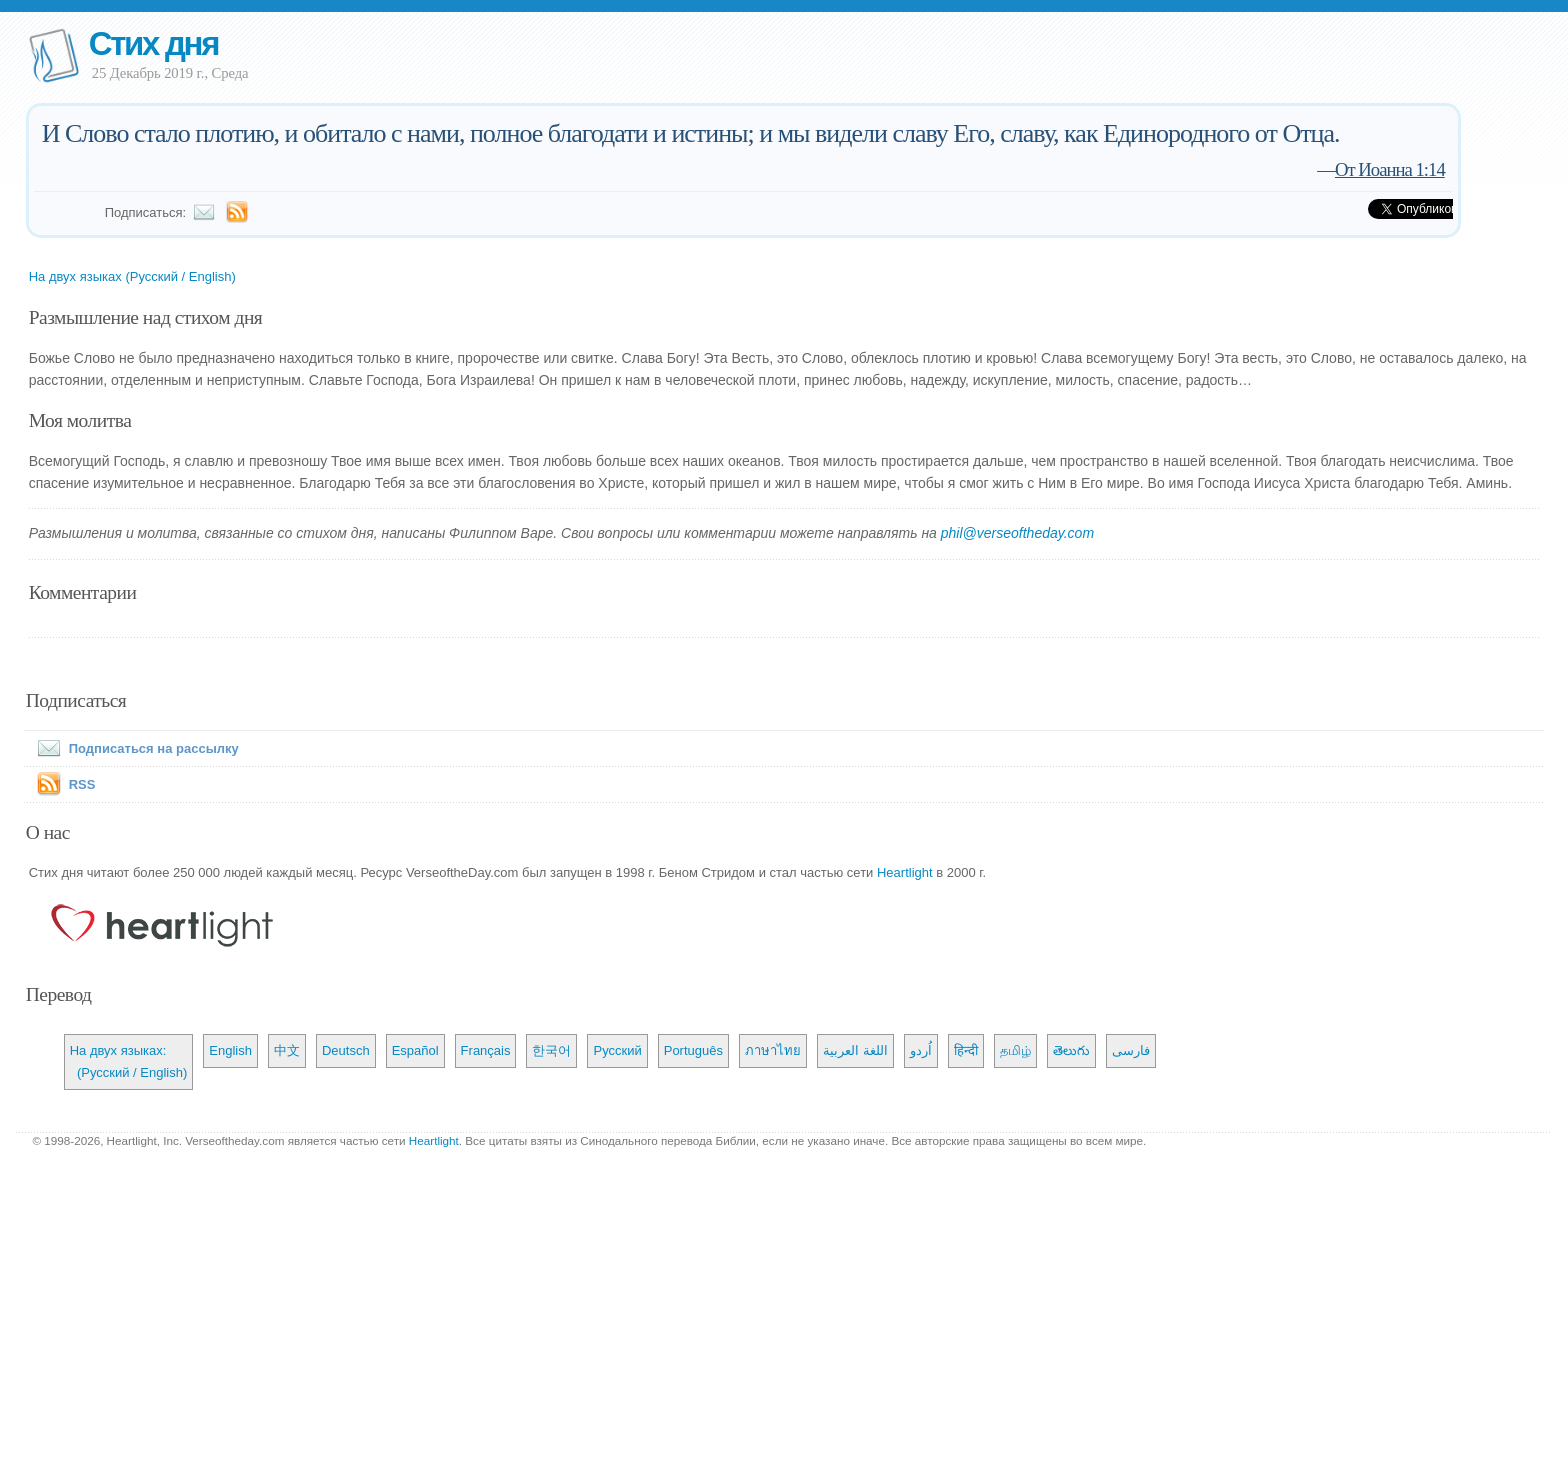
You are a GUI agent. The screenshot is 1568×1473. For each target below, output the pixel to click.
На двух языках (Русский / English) (132, 276)
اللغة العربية (855, 1050)
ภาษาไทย (773, 1050)
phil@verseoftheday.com (1017, 533)
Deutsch (346, 1050)
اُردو (921, 1050)
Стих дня (153, 43)
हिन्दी (966, 1050)
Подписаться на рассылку (134, 748)
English (230, 1050)
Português (693, 1050)
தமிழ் (1015, 1050)
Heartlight (905, 872)
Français (486, 1050)
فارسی (1131, 1050)
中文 (287, 1050)
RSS (82, 784)
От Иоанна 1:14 (1390, 169)
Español (415, 1050)
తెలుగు (1071, 1050)
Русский (617, 1050)
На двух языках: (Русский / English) (129, 1061)
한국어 (551, 1050)
